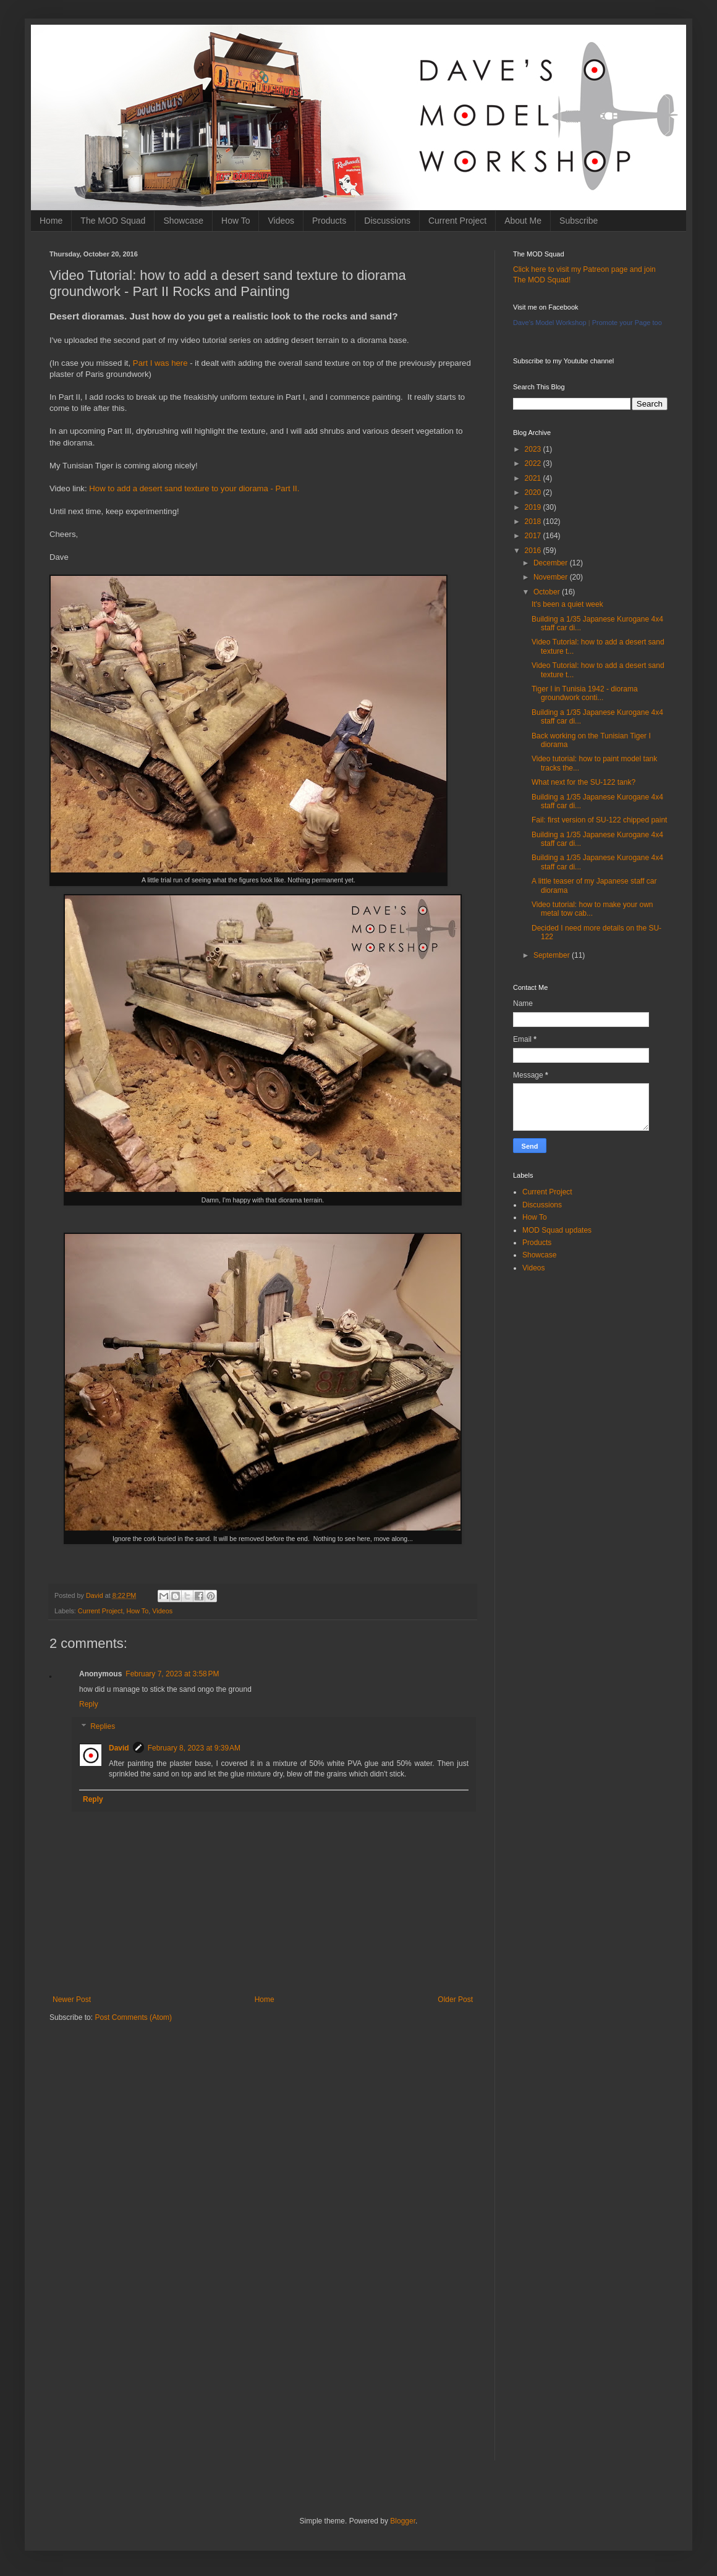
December (551, 563)
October (547, 592)
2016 (534, 550)
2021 (534, 478)
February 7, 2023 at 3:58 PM (172, 1674)
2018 (534, 521)
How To (235, 221)
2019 (534, 507)
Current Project (457, 221)
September (552, 955)
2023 (534, 449)
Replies (102, 1726)
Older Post (455, 1999)
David (119, 1748)
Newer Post (72, 1999)
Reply (88, 1704)
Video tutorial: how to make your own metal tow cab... (592, 909)
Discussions (387, 221)
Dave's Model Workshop (550, 322)
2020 (534, 492)
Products (329, 221)
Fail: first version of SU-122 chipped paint (599, 820)
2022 (534, 463)
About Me (522, 221)
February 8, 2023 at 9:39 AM (194, 1748)
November (551, 577)
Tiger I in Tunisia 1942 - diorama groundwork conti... (585, 693)
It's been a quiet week (567, 604)
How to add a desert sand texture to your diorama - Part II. (194, 488)
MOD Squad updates (557, 1230)
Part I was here (160, 363)
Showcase (183, 221)
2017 (534, 535)
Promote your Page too (627, 322)
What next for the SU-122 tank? (583, 782)
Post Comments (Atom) (133, 2017)
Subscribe (578, 221)
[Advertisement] (262, 2128)
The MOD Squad (112, 221)
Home (51, 221)
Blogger (402, 2521)
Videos (281, 221)
